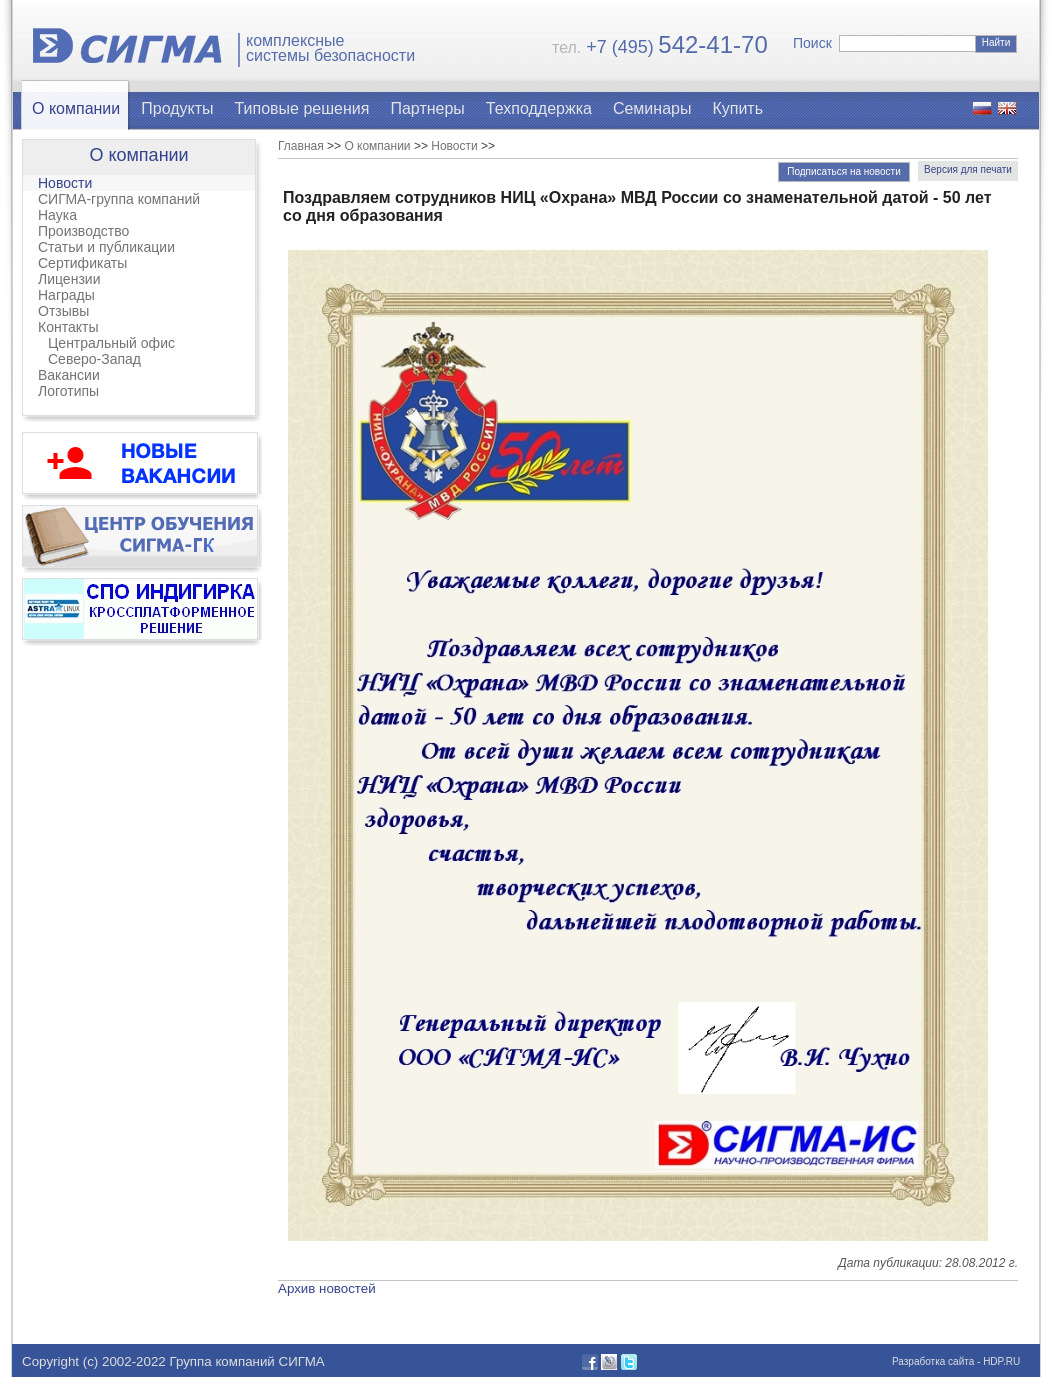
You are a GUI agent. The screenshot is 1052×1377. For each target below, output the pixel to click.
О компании (76, 108)
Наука (57, 215)
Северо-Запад (94, 359)
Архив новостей (327, 1288)
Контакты (68, 327)
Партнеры (427, 108)
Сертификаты (82, 263)
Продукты (177, 108)
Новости (65, 183)
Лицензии (69, 279)
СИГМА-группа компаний (119, 199)
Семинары (652, 108)
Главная (301, 146)
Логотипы (68, 391)
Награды (66, 295)
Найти (996, 42)
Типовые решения (302, 108)
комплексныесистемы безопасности (330, 48)
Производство (83, 231)
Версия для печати (968, 169)
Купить (737, 108)
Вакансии (69, 375)
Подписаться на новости (844, 171)
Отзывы (63, 311)
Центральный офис (111, 343)
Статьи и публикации (106, 247)
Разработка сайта (933, 1361)
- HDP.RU (997, 1361)
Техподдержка (539, 108)
